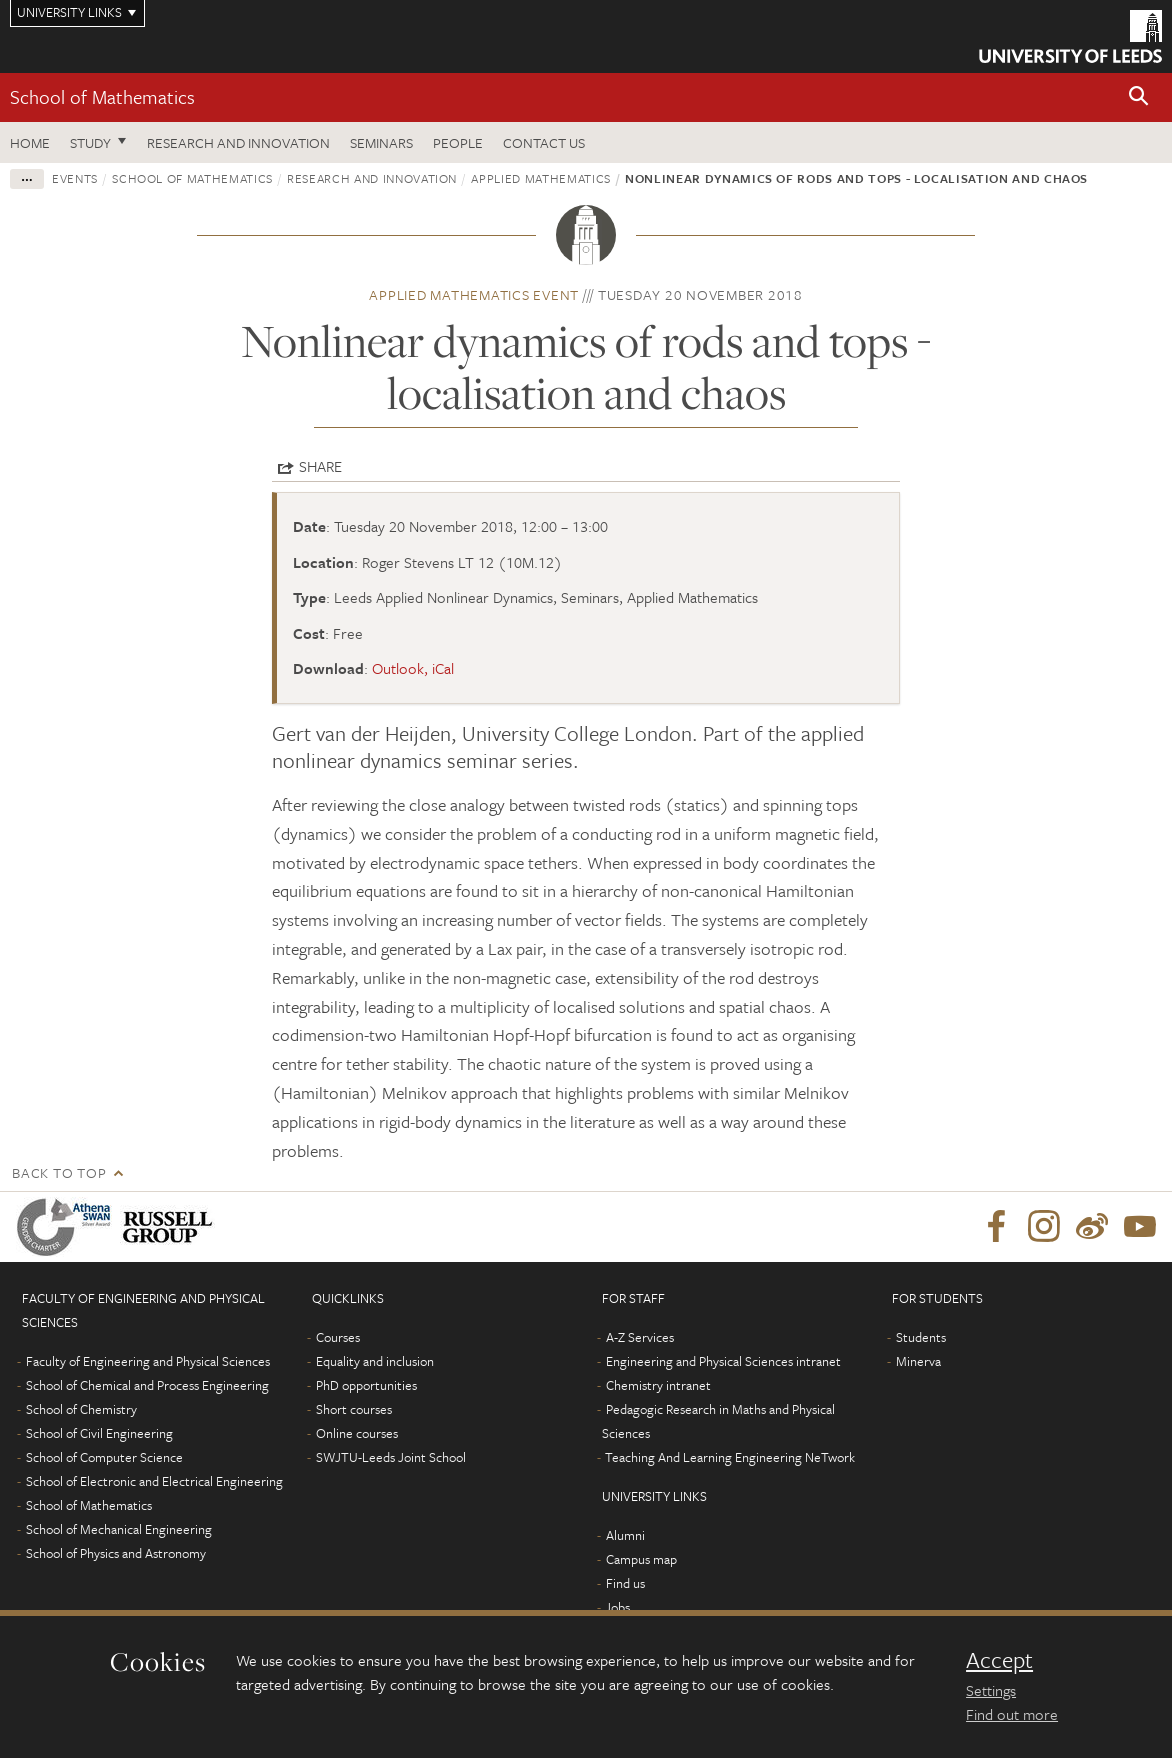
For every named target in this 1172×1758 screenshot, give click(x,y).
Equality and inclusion (375, 1361)
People (458, 142)
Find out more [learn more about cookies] (1012, 1714)
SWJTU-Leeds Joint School (391, 1457)
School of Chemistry (81, 1409)
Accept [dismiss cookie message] (999, 1660)
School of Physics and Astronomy (116, 1553)
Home (30, 142)
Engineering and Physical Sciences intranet (723, 1361)
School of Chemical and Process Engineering (147, 1385)
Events (75, 178)
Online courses (357, 1433)
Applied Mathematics (540, 178)
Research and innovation (372, 178)
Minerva (918, 1361)
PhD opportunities (366, 1385)
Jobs (617, 1607)
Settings (991, 1690)
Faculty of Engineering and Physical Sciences (148, 1361)
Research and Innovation (238, 142)
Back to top (59, 1172)
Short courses (354, 1409)
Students (921, 1337)
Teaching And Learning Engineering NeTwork (730, 1457)
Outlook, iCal (413, 668)
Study (90, 142)
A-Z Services (640, 1337)
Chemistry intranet (658, 1385)
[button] (1139, 97)
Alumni (625, 1535)
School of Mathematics (102, 96)
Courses (338, 1337)
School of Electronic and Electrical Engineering (154, 1481)
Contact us (544, 142)
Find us (625, 1583)
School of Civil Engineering (99, 1433)
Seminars (381, 142)
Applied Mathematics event (474, 294)
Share (320, 466)
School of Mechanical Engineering (119, 1529)
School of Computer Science (104, 1457)
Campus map (641, 1559)
